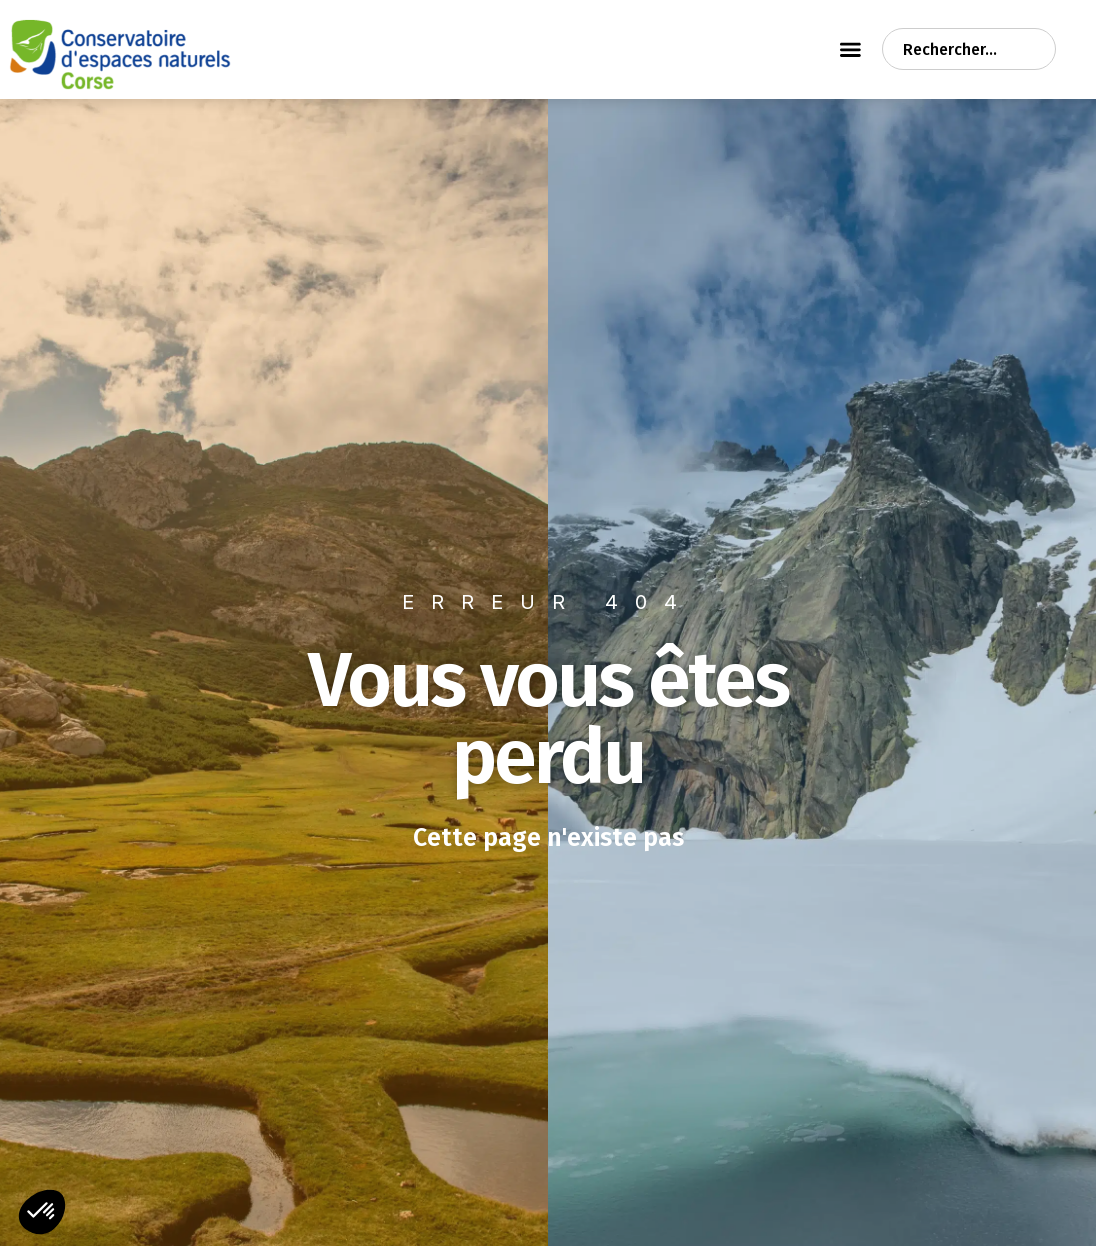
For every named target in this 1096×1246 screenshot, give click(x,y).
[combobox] (969, 49)
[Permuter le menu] (851, 49)
